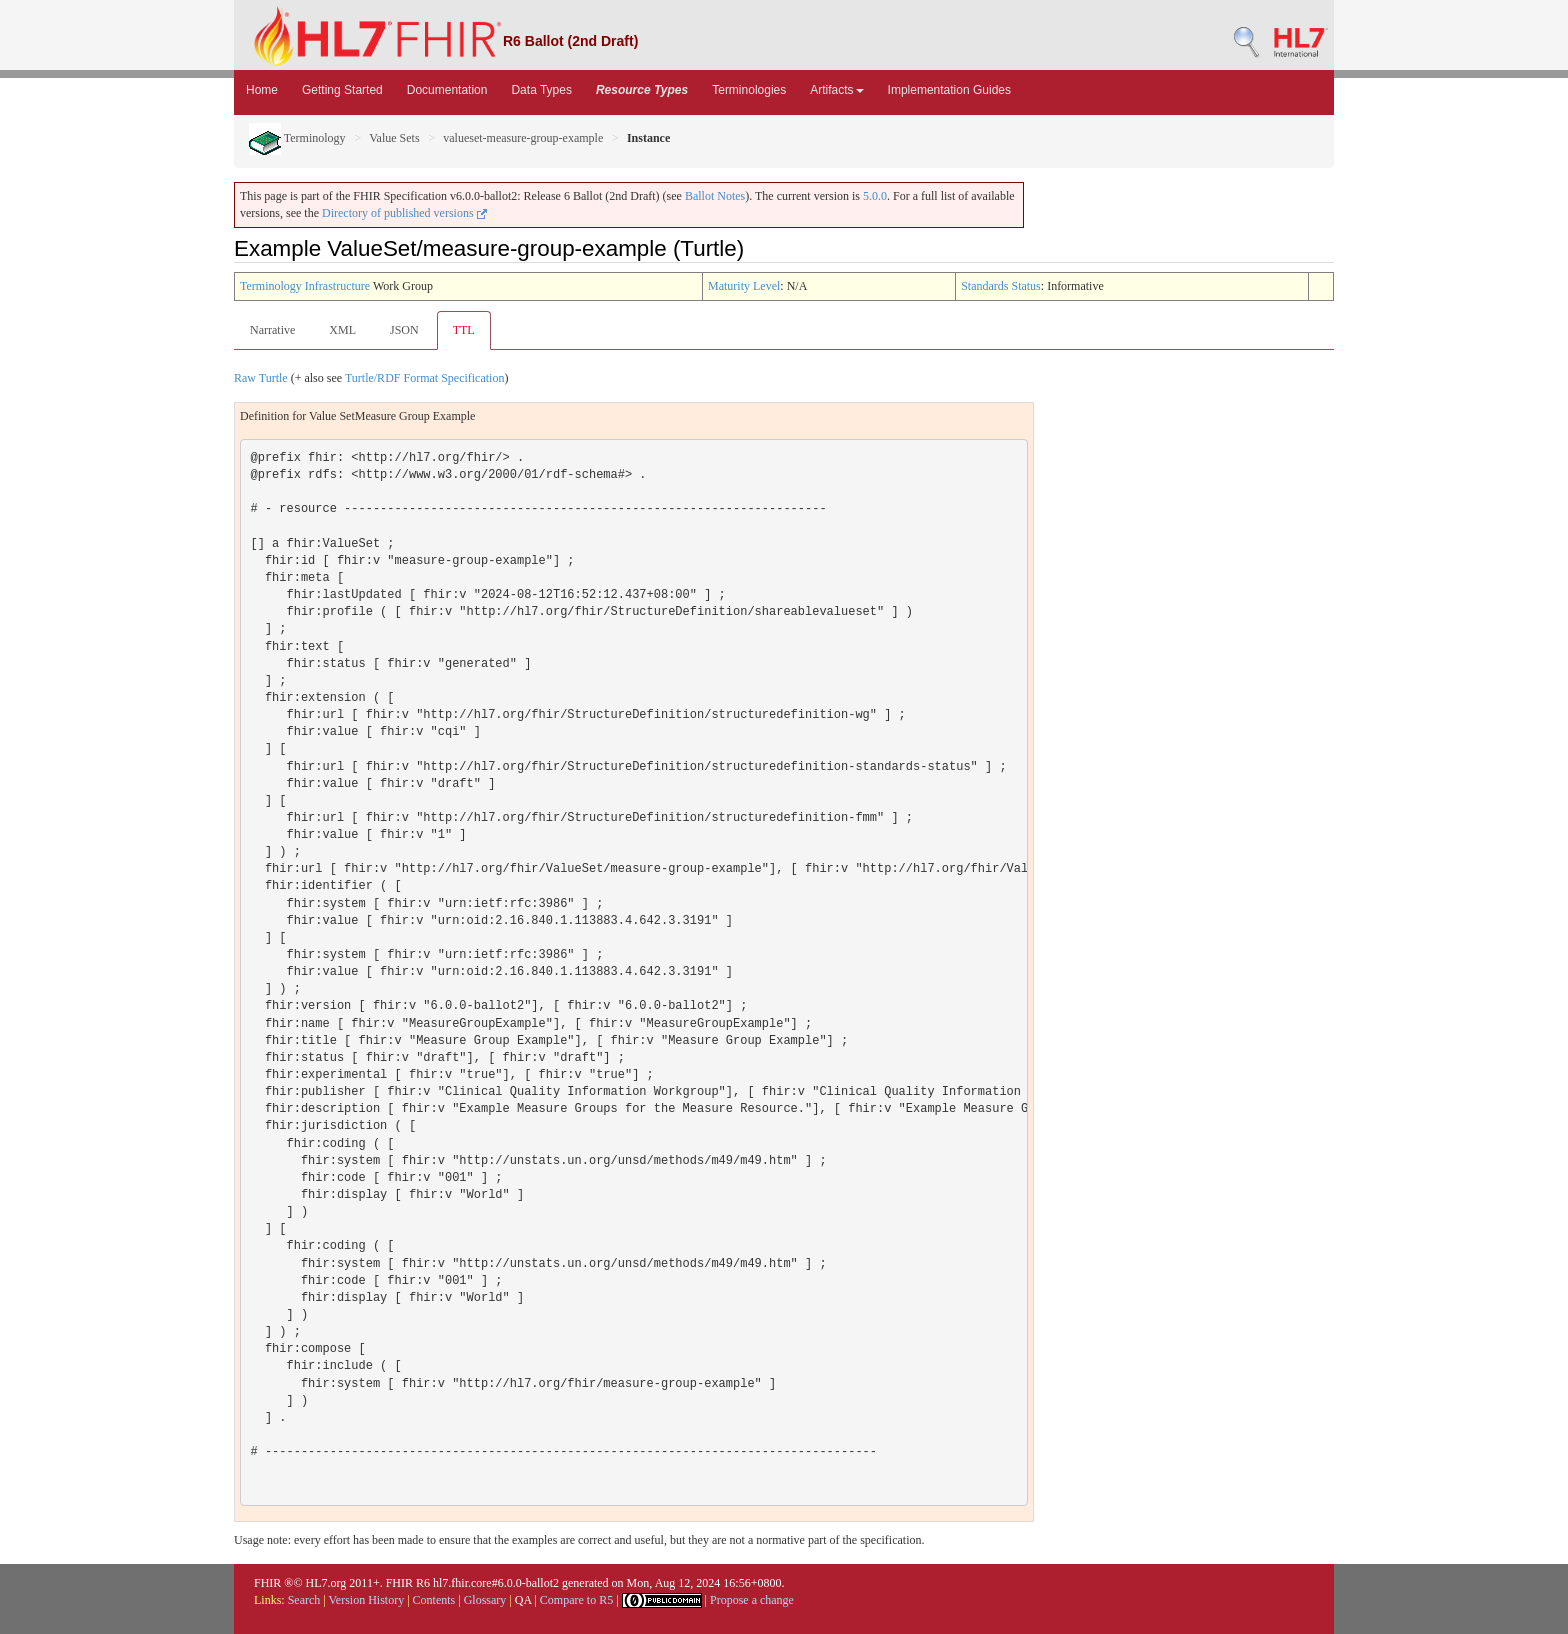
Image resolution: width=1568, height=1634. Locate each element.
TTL (464, 330)
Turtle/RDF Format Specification (425, 378)
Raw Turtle (261, 378)
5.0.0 (875, 196)
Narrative (272, 330)
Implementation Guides (949, 90)
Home (262, 90)
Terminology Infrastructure (305, 286)
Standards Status (1001, 286)
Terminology (297, 138)
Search (304, 1600)
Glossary (485, 1600)
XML (342, 330)
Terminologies (749, 90)
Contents (434, 1600)
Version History (367, 1600)
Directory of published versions (404, 213)
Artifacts (836, 90)
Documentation (447, 90)
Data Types (541, 90)
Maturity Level (744, 286)
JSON (404, 330)
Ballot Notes (715, 196)
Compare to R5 (576, 1600)
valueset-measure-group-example (523, 138)
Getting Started (342, 90)
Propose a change (752, 1600)
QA (523, 1600)
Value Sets (394, 138)
